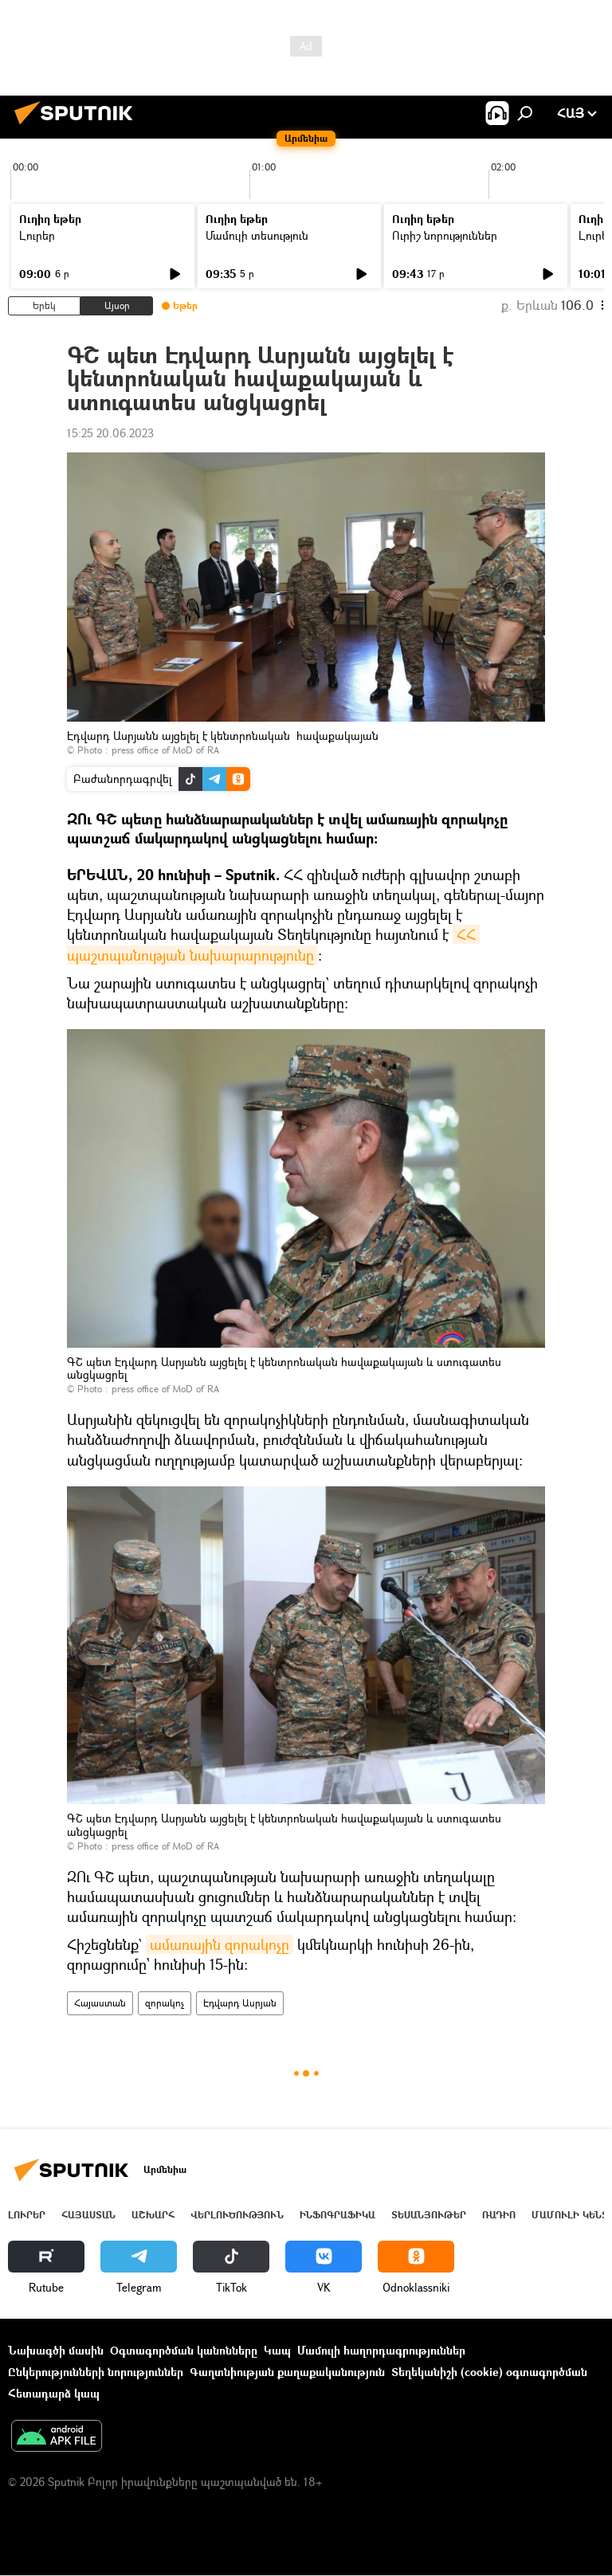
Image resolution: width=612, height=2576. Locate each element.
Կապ (277, 2350)
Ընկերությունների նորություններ (95, 2371)
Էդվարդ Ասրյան (240, 2003)
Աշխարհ (153, 2215)
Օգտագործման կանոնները (183, 2350)
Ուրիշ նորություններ (444, 235)
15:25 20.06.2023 (110, 432)
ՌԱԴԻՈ (499, 2215)
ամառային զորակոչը (219, 1944)
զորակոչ (164, 2003)
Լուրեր (37, 235)
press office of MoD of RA (165, 750)
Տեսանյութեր (428, 2215)
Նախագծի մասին (56, 2350)
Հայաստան (100, 2003)
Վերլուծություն (237, 2215)
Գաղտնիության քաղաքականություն (287, 2371)
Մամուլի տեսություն (257, 235)
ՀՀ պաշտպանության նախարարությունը (273, 944)
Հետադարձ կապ (54, 2393)
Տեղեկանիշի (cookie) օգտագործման (489, 2371)
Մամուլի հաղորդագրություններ (381, 2350)
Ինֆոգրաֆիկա (337, 2215)
